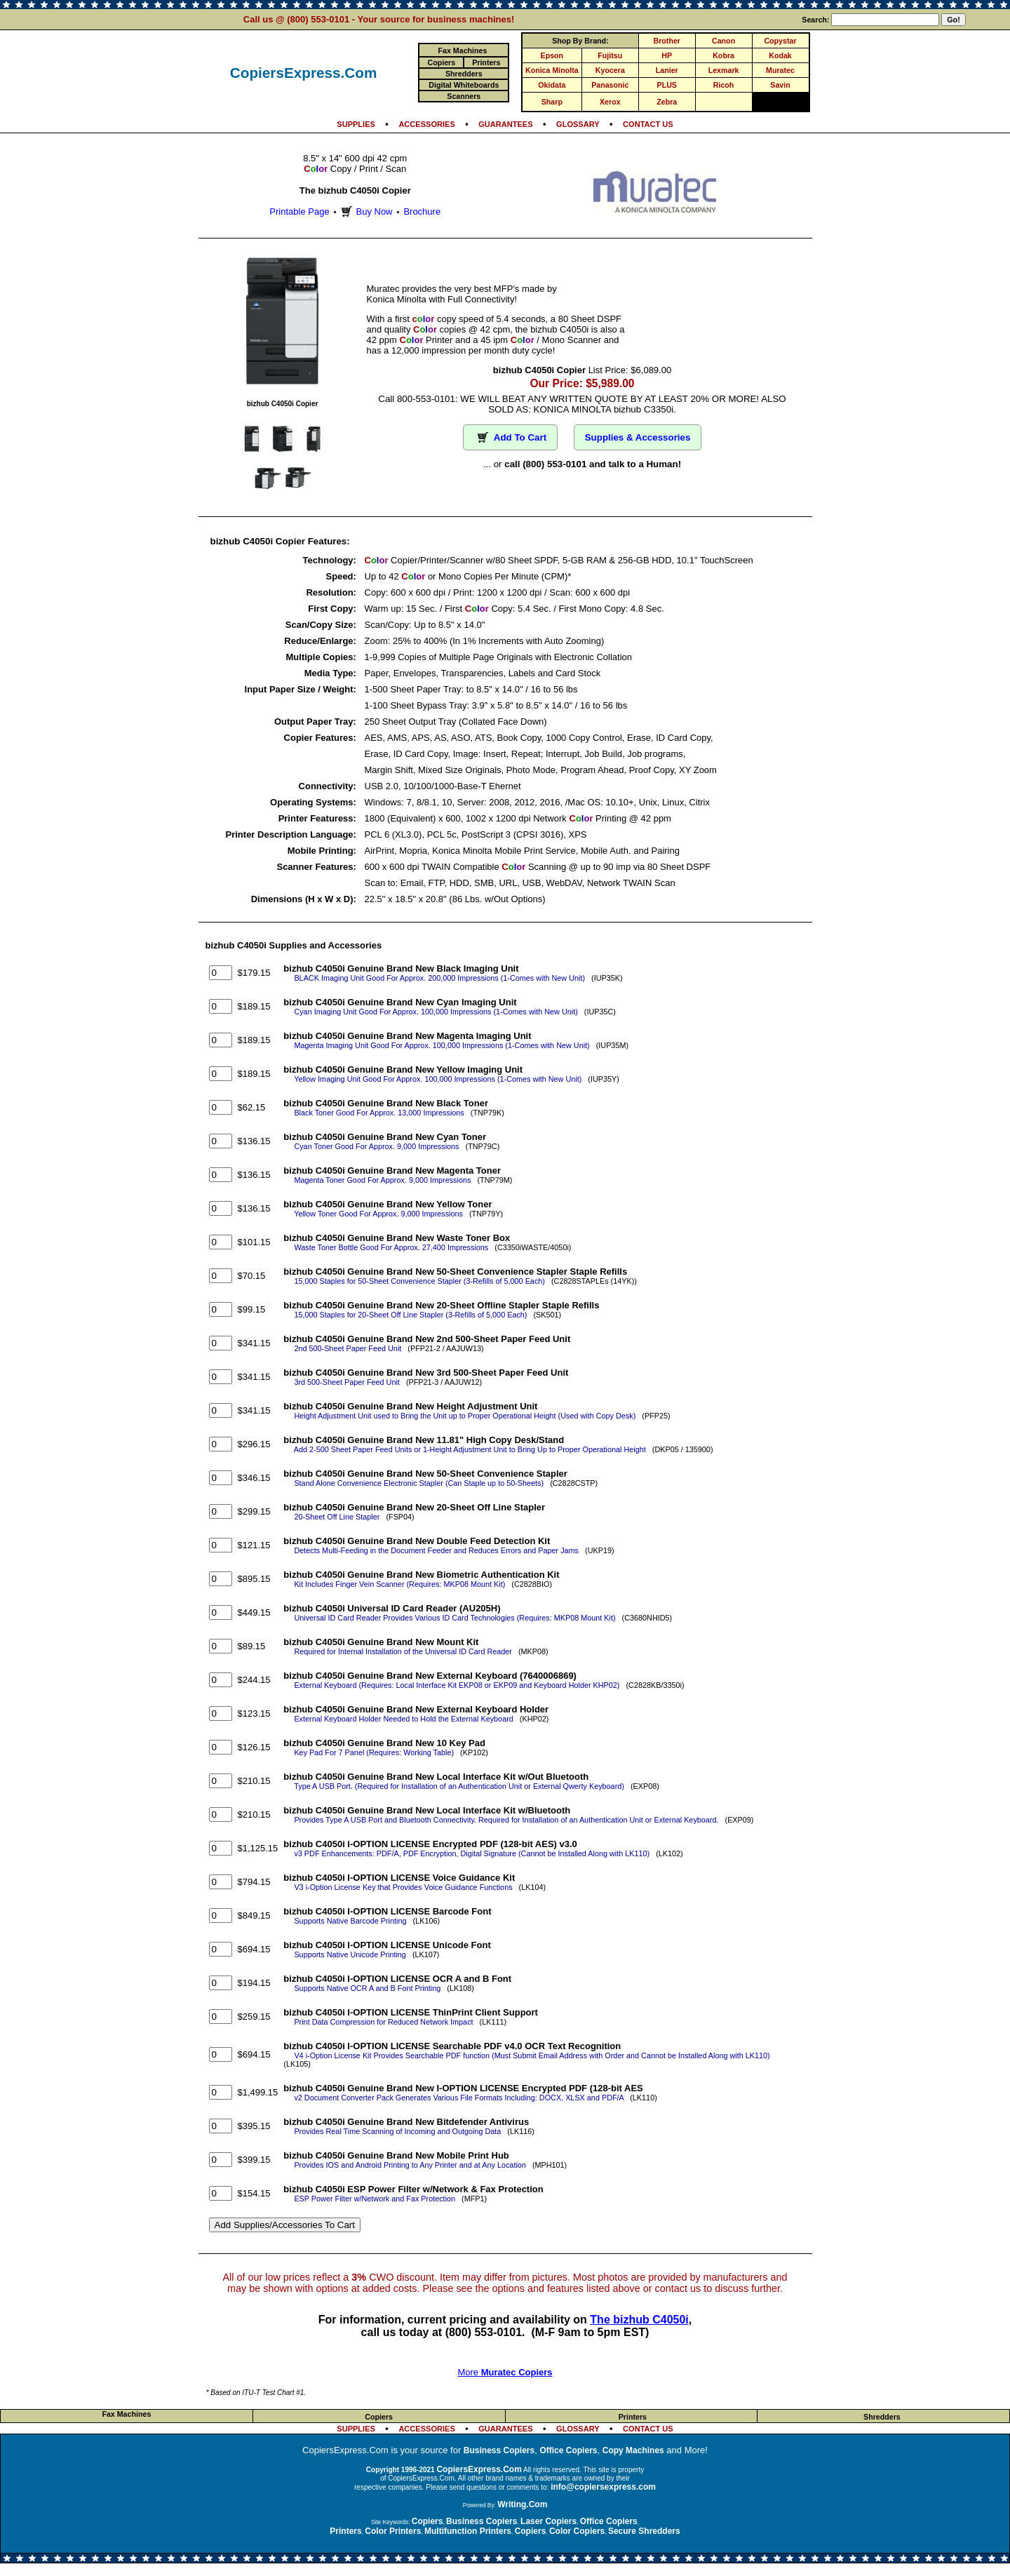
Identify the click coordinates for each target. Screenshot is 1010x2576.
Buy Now (365, 211)
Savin (780, 85)
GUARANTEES (505, 124)
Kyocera (610, 70)
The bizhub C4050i (639, 2320)
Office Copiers (568, 2450)
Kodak (780, 55)
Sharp (552, 102)
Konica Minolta (552, 70)
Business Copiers (499, 2450)
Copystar (780, 40)
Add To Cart (510, 437)
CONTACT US (648, 124)
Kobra (723, 55)
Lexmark (723, 70)
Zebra (666, 102)
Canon (723, 40)
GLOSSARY (578, 124)
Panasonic (609, 85)
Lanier (667, 70)
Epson (552, 55)
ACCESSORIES (426, 124)
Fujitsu (610, 55)
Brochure (421, 211)
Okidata (551, 85)
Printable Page (299, 211)
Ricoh (723, 85)
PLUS (667, 85)
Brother (667, 40)
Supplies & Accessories (638, 437)
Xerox (610, 102)
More (504, 2372)
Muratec (780, 70)
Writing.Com (522, 2504)
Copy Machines (633, 2450)
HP (666, 55)
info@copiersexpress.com (603, 2487)
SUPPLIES (356, 124)
